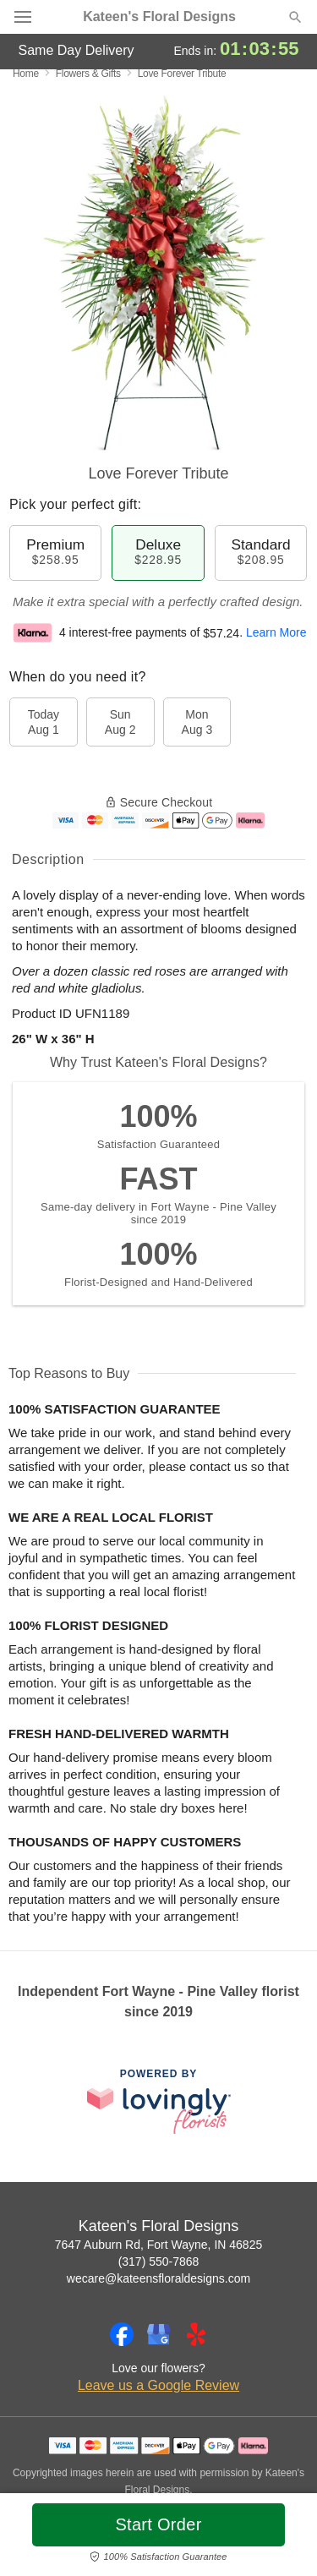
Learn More (276, 633)
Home (26, 73)
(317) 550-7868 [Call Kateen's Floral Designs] (158, 2261)
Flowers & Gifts (88, 73)
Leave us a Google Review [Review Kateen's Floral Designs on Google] (158, 2385)
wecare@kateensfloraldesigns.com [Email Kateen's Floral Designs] (158, 2278)
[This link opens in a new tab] (159, 2101)
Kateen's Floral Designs (159, 17)
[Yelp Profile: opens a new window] (196, 2334)
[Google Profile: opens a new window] (159, 2334)
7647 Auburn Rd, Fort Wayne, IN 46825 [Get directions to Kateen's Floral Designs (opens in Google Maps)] (158, 2244)
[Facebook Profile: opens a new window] (122, 2334)
